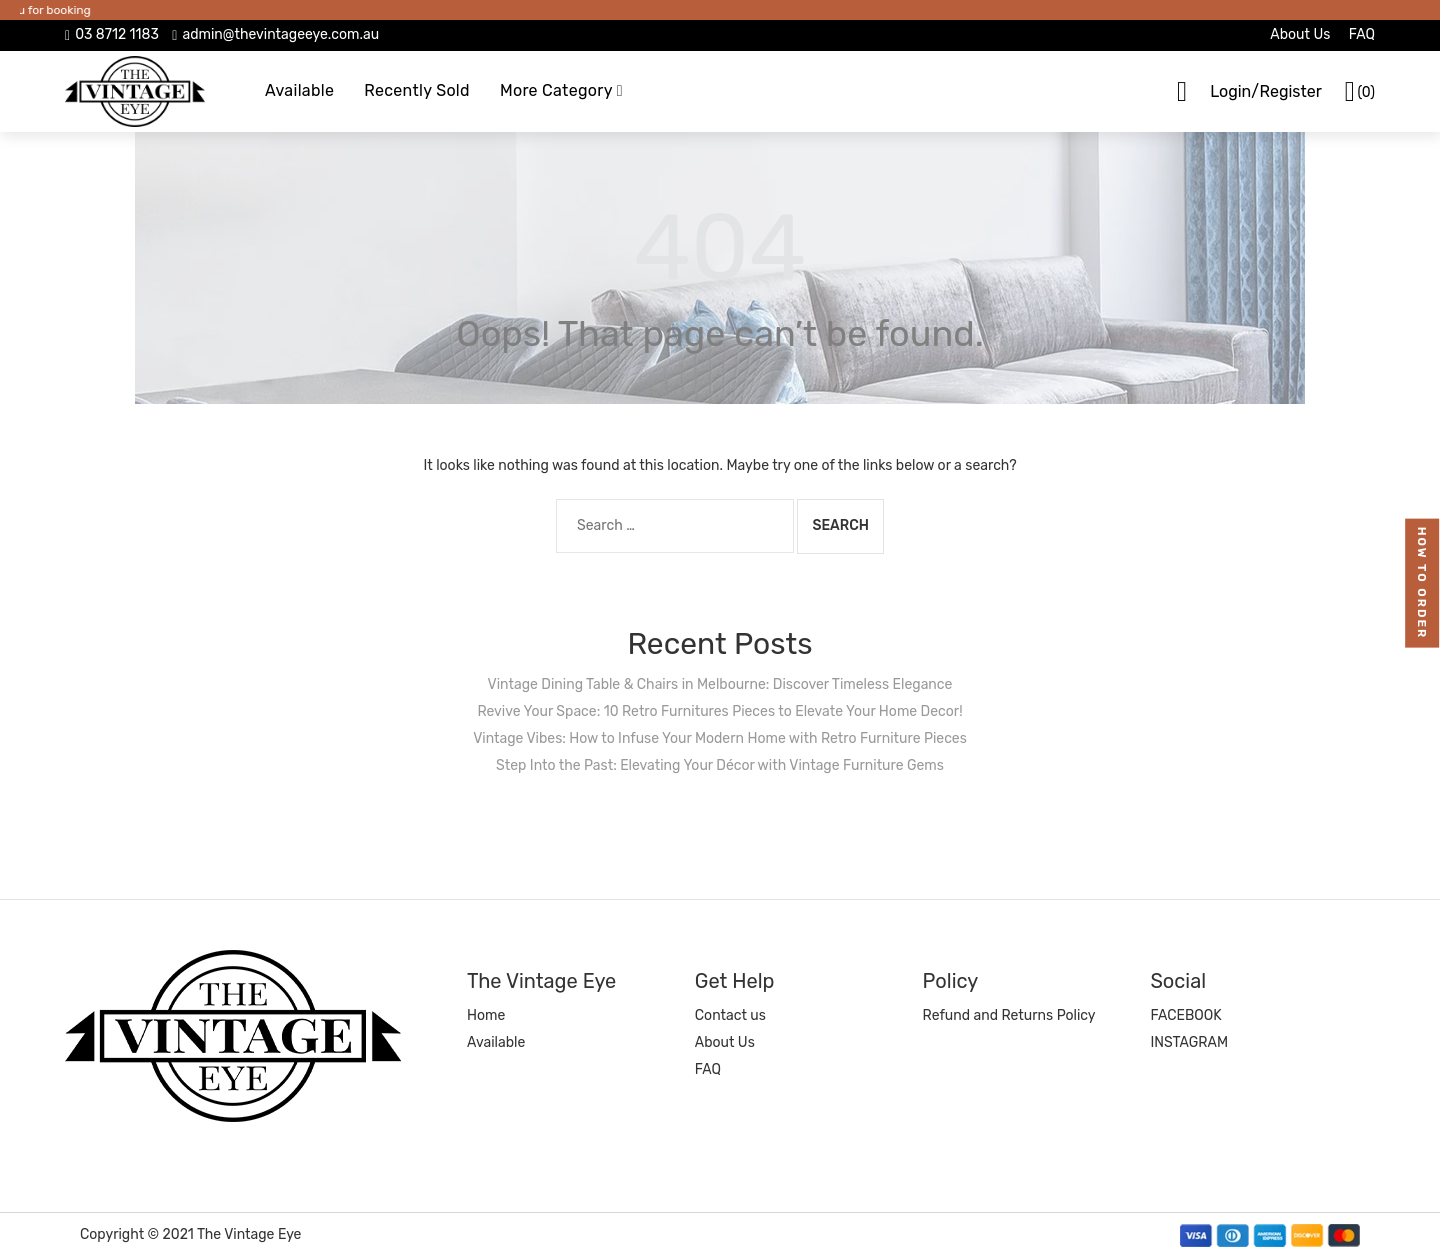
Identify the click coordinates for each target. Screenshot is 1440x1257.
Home (486, 1015)
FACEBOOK (1185, 1015)
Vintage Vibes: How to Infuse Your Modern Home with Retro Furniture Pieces (720, 738)
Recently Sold (417, 90)
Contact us (730, 1015)
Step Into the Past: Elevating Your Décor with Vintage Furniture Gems (720, 765)
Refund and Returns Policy (1009, 1015)
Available (299, 90)
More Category (556, 90)
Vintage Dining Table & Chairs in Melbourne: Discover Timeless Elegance (720, 684)
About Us (1300, 34)
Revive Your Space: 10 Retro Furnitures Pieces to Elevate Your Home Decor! (719, 711)
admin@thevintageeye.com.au (280, 34)
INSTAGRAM (1189, 1042)
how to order (1423, 582)
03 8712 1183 (117, 34)
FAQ (1362, 34)
